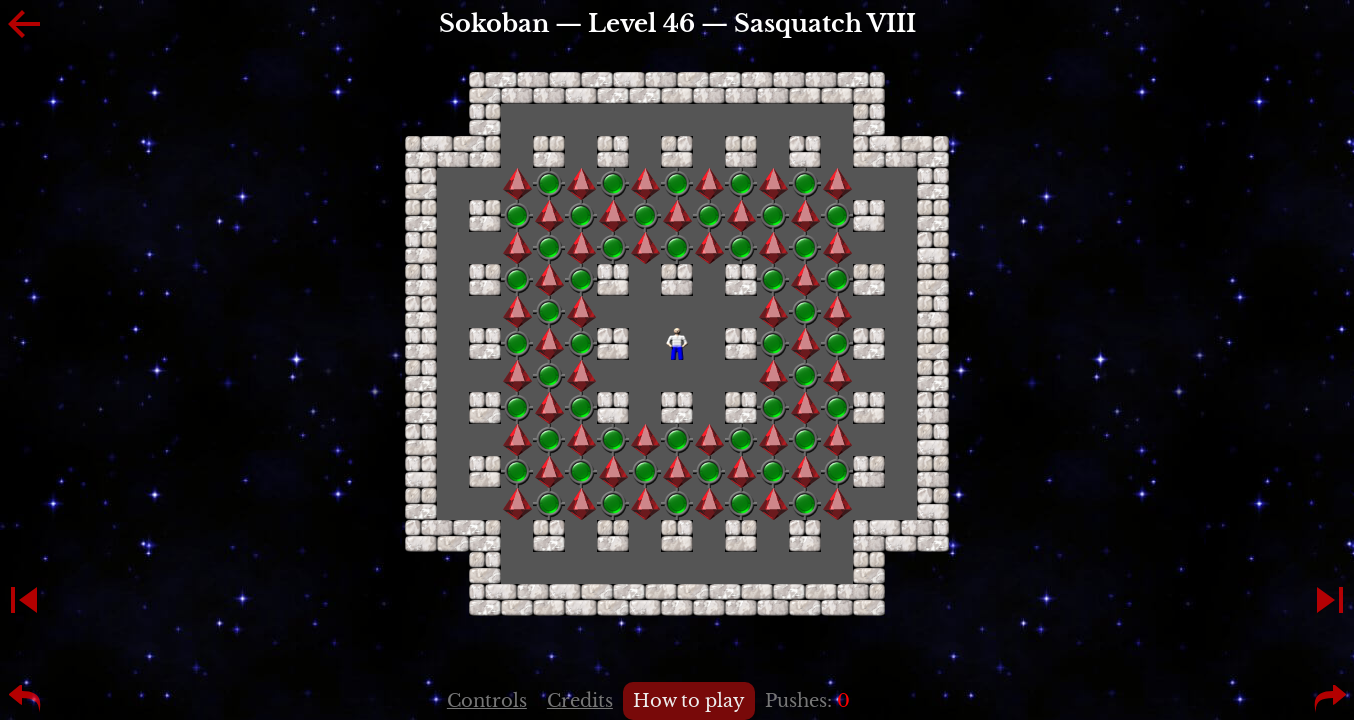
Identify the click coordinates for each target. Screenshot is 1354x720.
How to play (689, 701)
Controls (487, 701)
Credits (580, 701)
